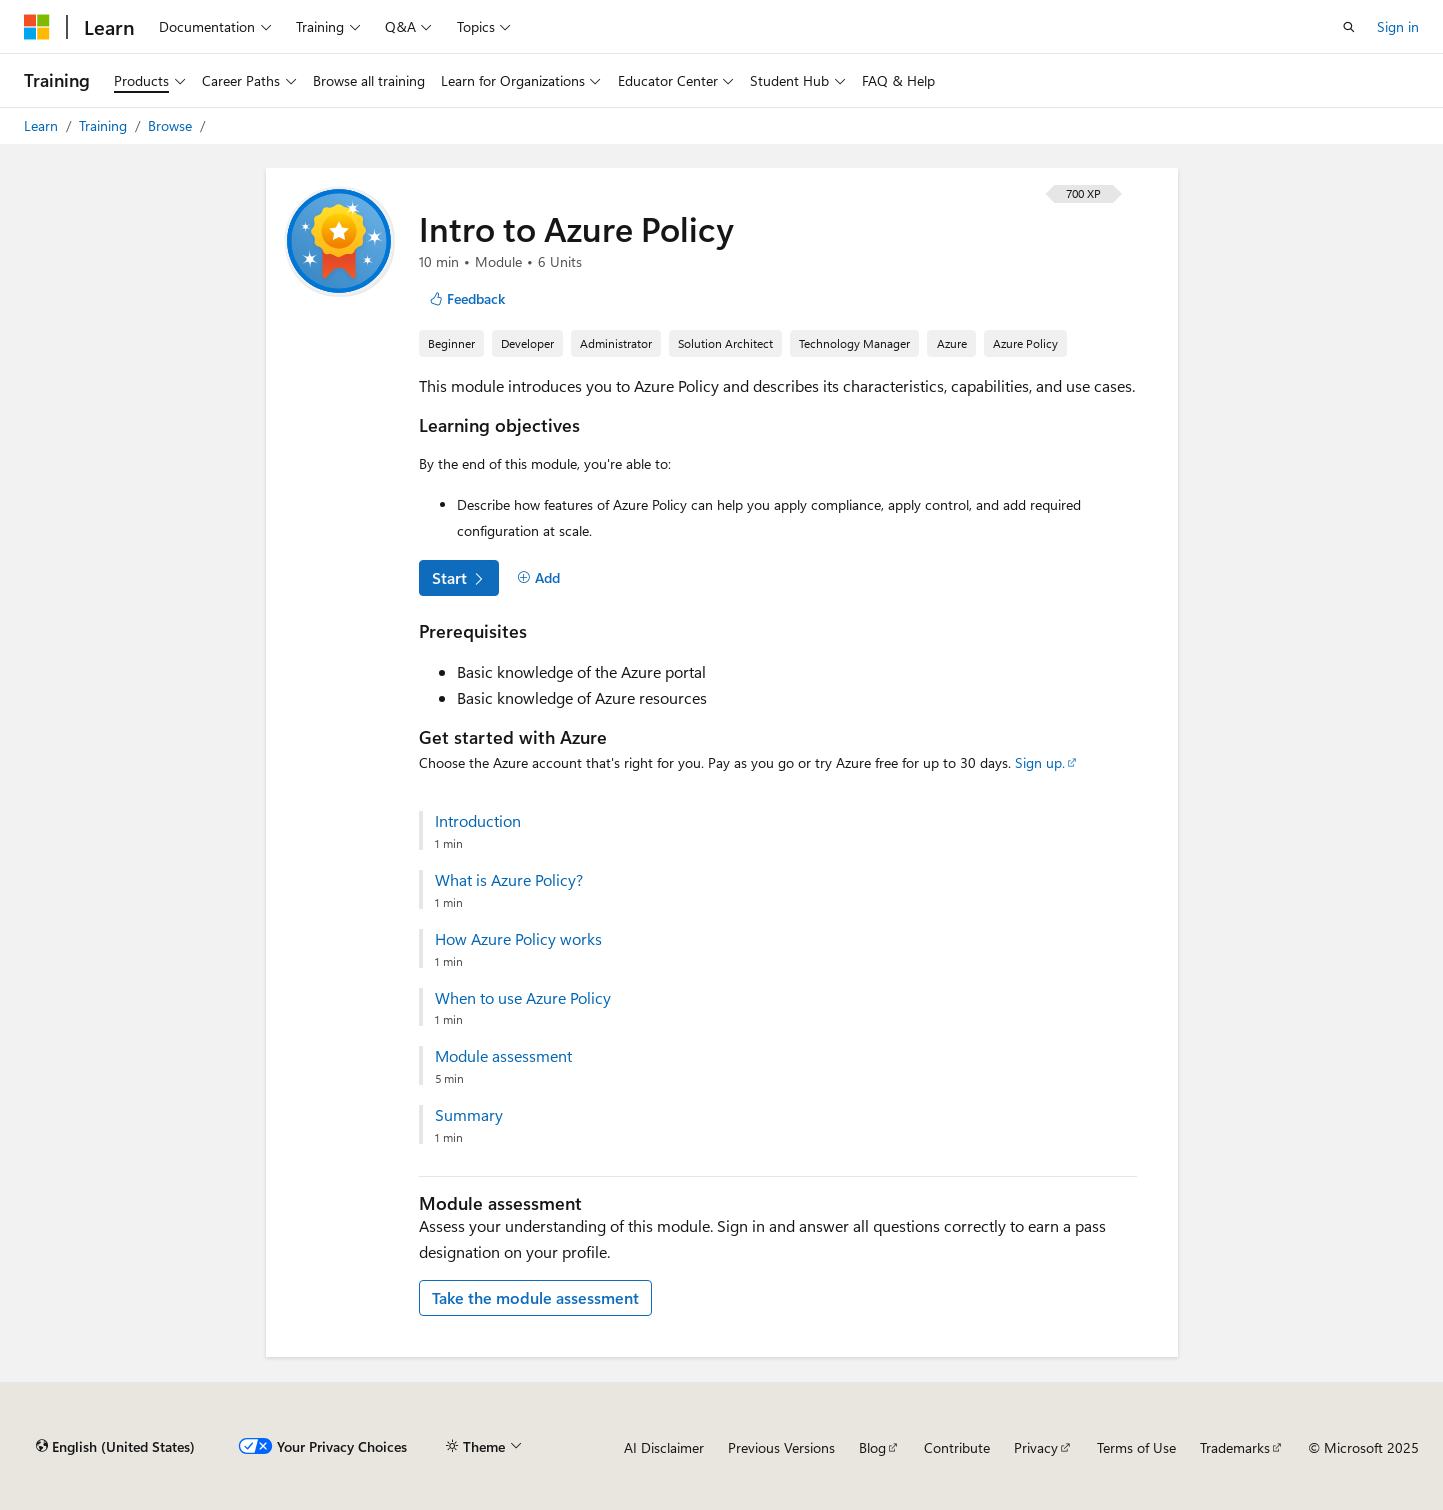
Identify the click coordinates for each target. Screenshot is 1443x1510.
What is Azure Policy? (509, 880)
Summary (469, 1115)
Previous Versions (781, 1447)
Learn (43, 125)
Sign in (1398, 26)
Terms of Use (1136, 1447)
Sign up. (1040, 762)
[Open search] (1349, 27)
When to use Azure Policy (523, 998)
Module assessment (503, 1056)
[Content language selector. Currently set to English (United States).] (115, 1447)
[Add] (539, 578)
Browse (172, 125)
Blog (872, 1447)
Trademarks (1235, 1447)
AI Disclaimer (664, 1447)
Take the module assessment (535, 1297)
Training (105, 125)
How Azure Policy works (518, 939)
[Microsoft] (37, 27)
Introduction (478, 821)
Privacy (1036, 1447)
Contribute (957, 1447)
